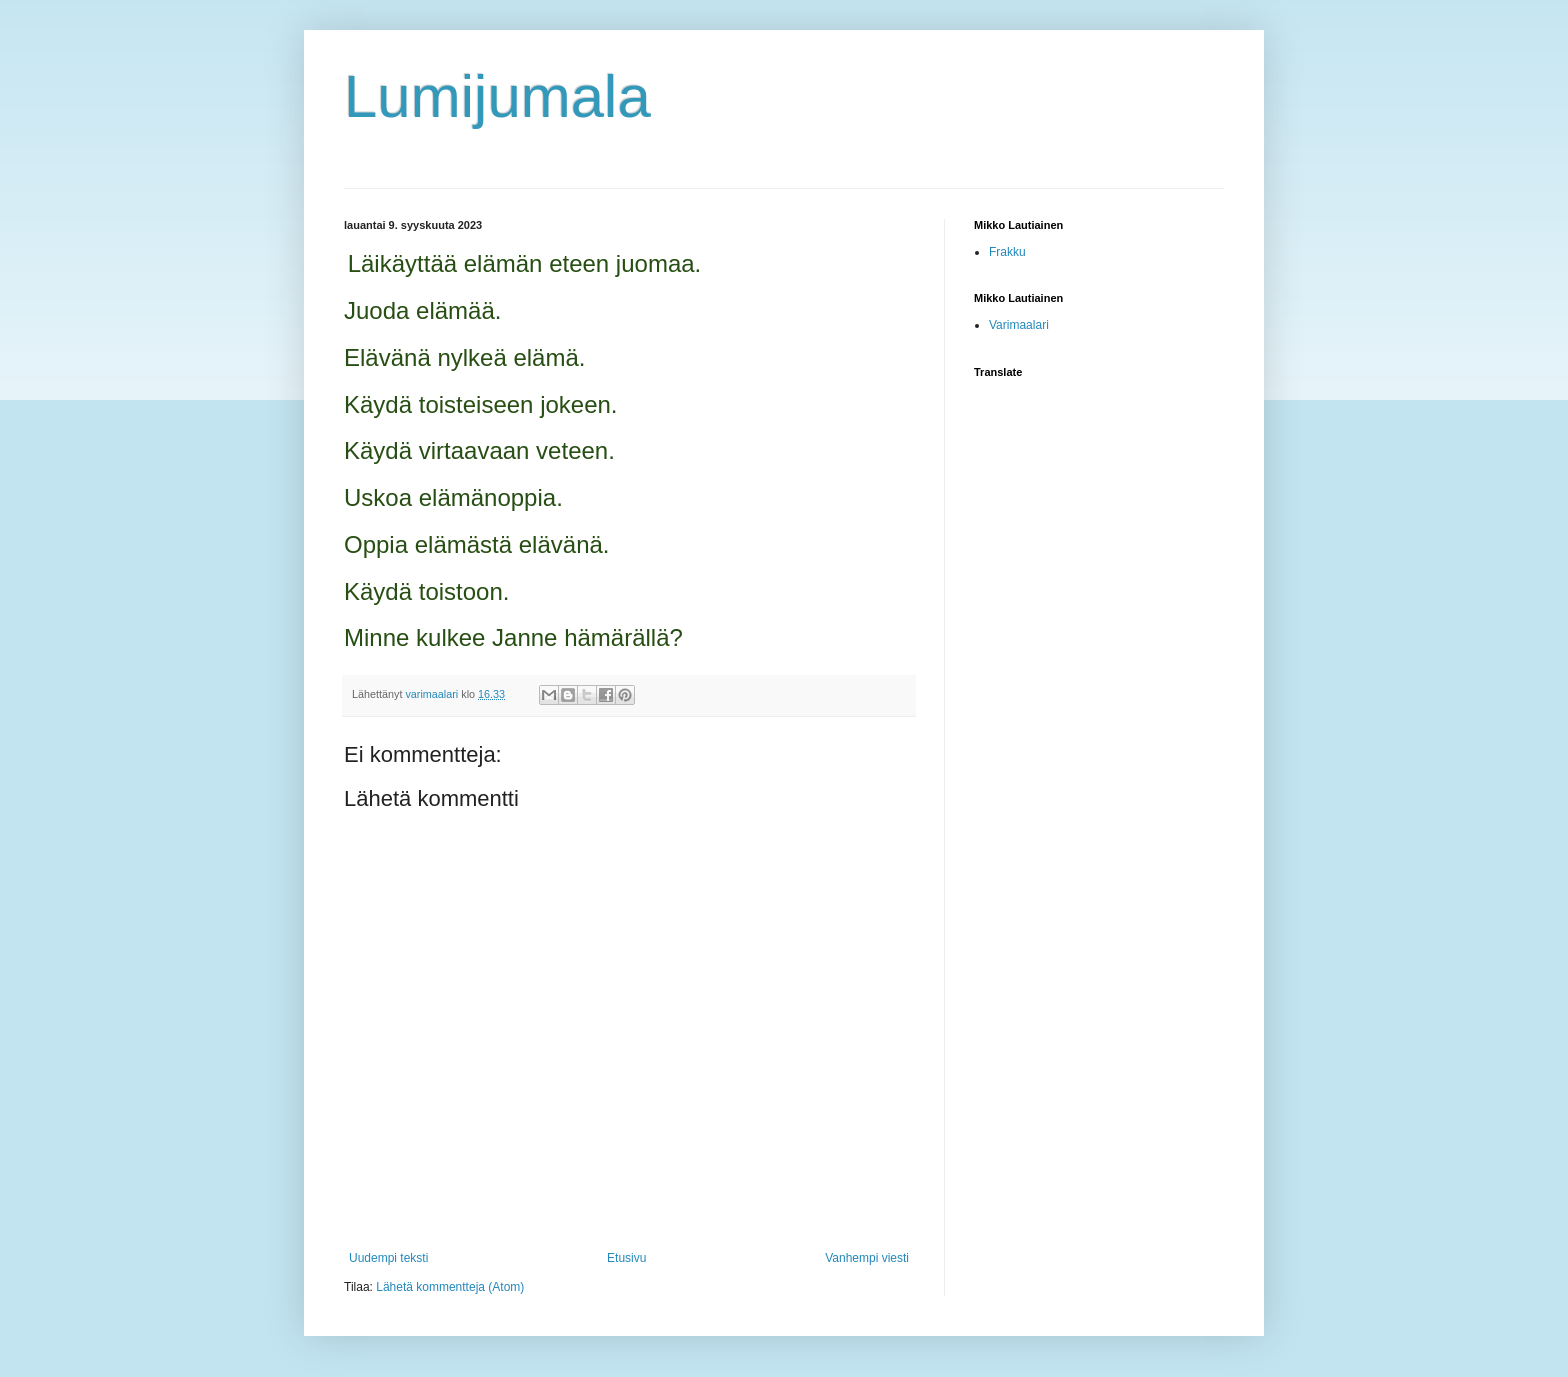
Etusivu (626, 1258)
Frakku (1007, 252)
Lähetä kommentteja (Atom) (450, 1287)
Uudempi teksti (388, 1258)
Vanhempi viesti (867, 1258)
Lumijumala (497, 96)
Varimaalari (1019, 325)
